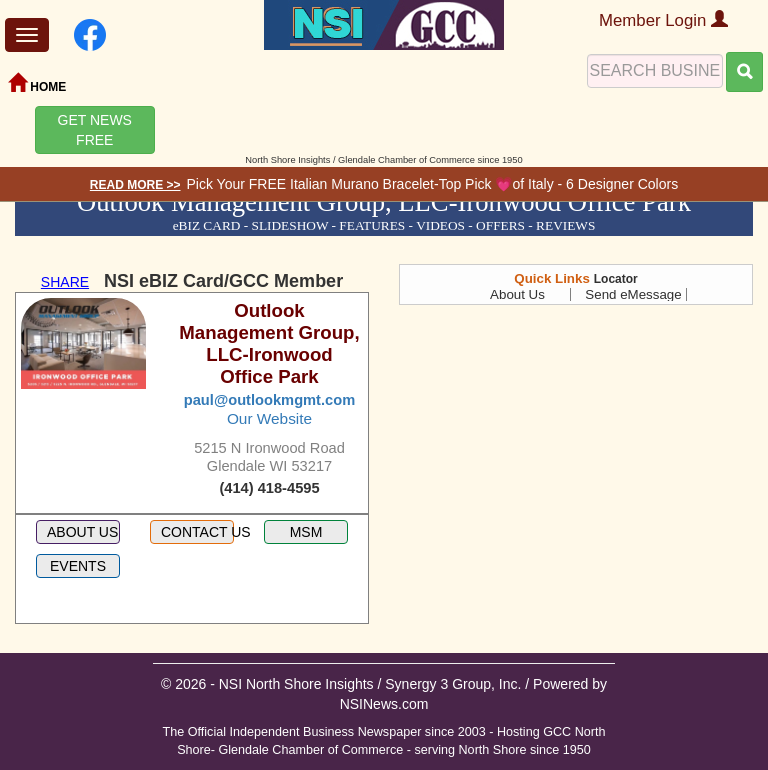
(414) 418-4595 (269, 488)
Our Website (269, 418)
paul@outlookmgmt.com (269, 400)
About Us (517, 294)
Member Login (663, 20)
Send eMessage (633, 294)
